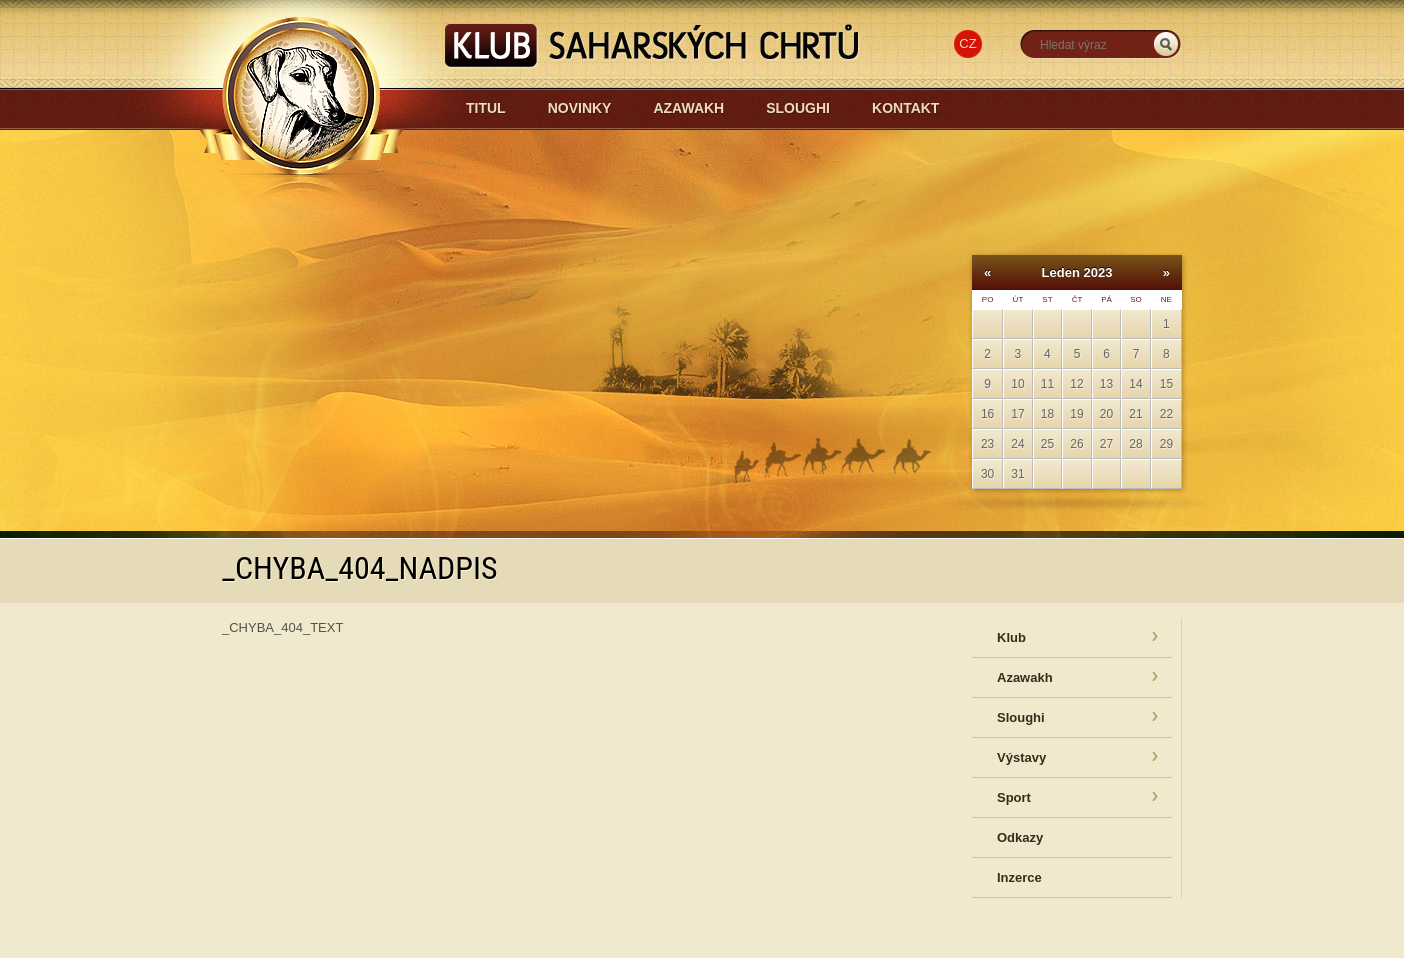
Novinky (580, 108)
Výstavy (1021, 757)
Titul (486, 108)
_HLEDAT (1166, 44)
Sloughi (798, 108)
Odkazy (1020, 837)
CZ (967, 43)
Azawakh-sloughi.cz (483, 161)
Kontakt (905, 108)
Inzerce (1019, 877)
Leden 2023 (1077, 272)
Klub (1011, 637)
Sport (1014, 797)
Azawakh (688, 108)
